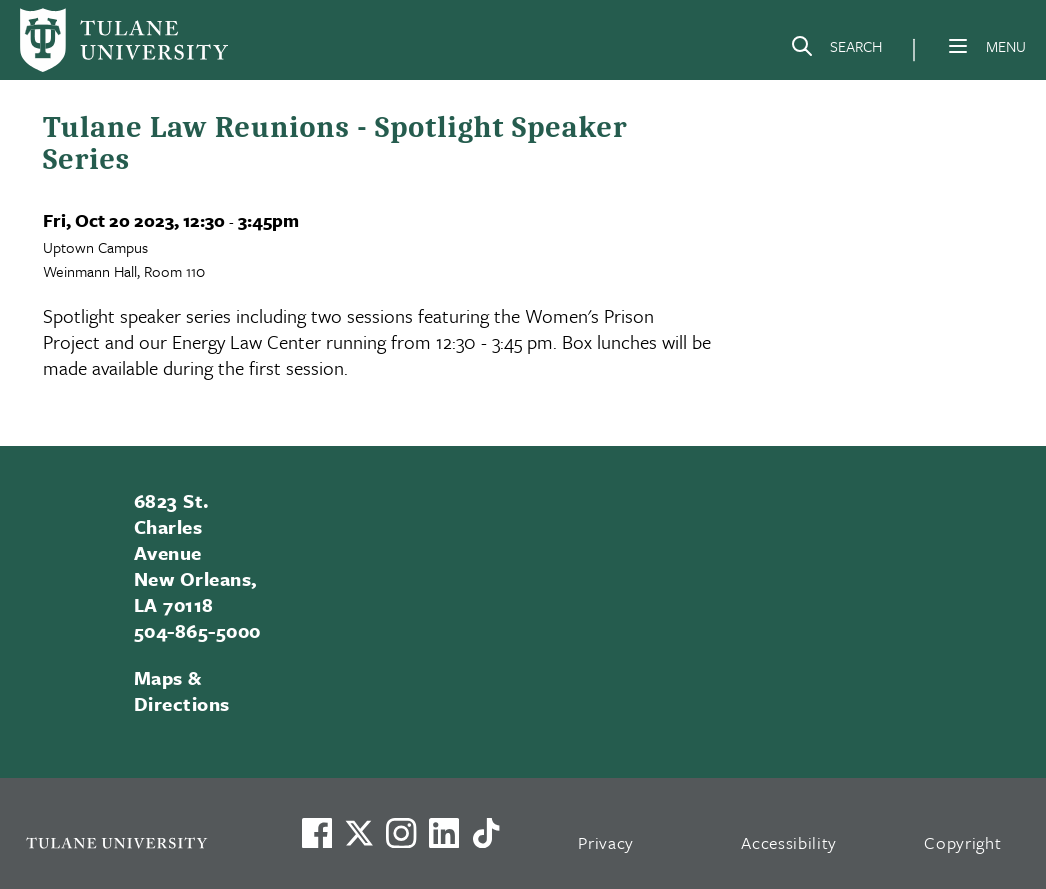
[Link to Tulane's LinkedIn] (444, 833)
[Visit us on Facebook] (317, 833)
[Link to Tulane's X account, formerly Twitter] (359, 833)
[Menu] (958, 46)
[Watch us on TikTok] (486, 833)
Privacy (606, 842)
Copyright (962, 842)
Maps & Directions (182, 690)
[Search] (836, 50)
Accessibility (789, 842)
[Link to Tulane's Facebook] (401, 833)
